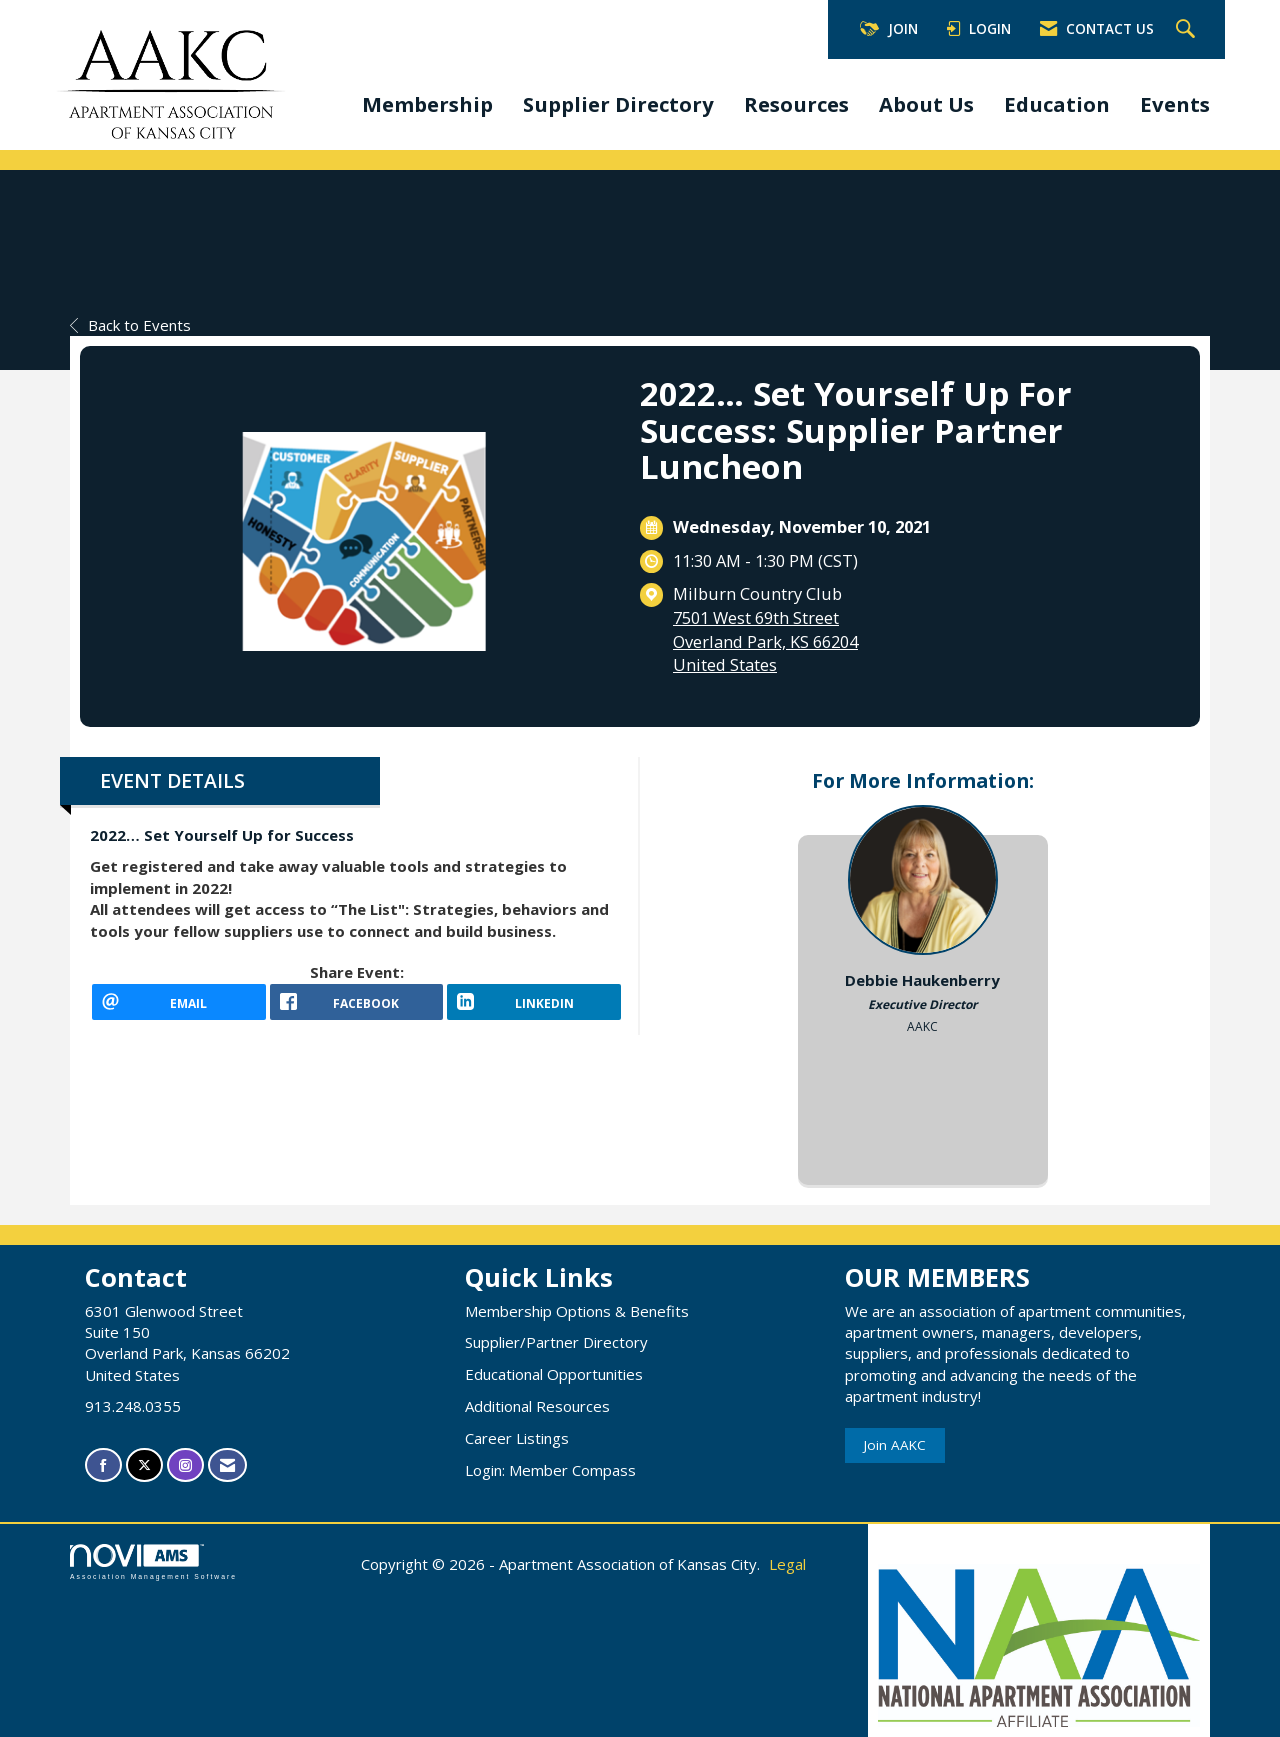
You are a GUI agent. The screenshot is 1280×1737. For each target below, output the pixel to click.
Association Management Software (153, 1562)
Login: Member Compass (550, 1470)
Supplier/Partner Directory (556, 1342)
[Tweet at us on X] (144, 1465)
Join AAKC (895, 1445)
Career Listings (517, 1438)
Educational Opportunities (554, 1374)
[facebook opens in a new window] (357, 1009)
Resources (796, 104)
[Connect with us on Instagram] (185, 1465)
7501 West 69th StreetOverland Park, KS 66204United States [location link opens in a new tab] (765, 641)
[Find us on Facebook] (103, 1465)
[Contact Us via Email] (227, 1465)
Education (1057, 104)
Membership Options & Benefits (577, 1311)
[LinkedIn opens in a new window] (534, 1009)
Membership (427, 104)
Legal (787, 1564)
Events (1175, 104)
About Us (926, 104)
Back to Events (130, 325)
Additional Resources (537, 1406)
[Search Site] (1188, 30)
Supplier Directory (618, 104)
